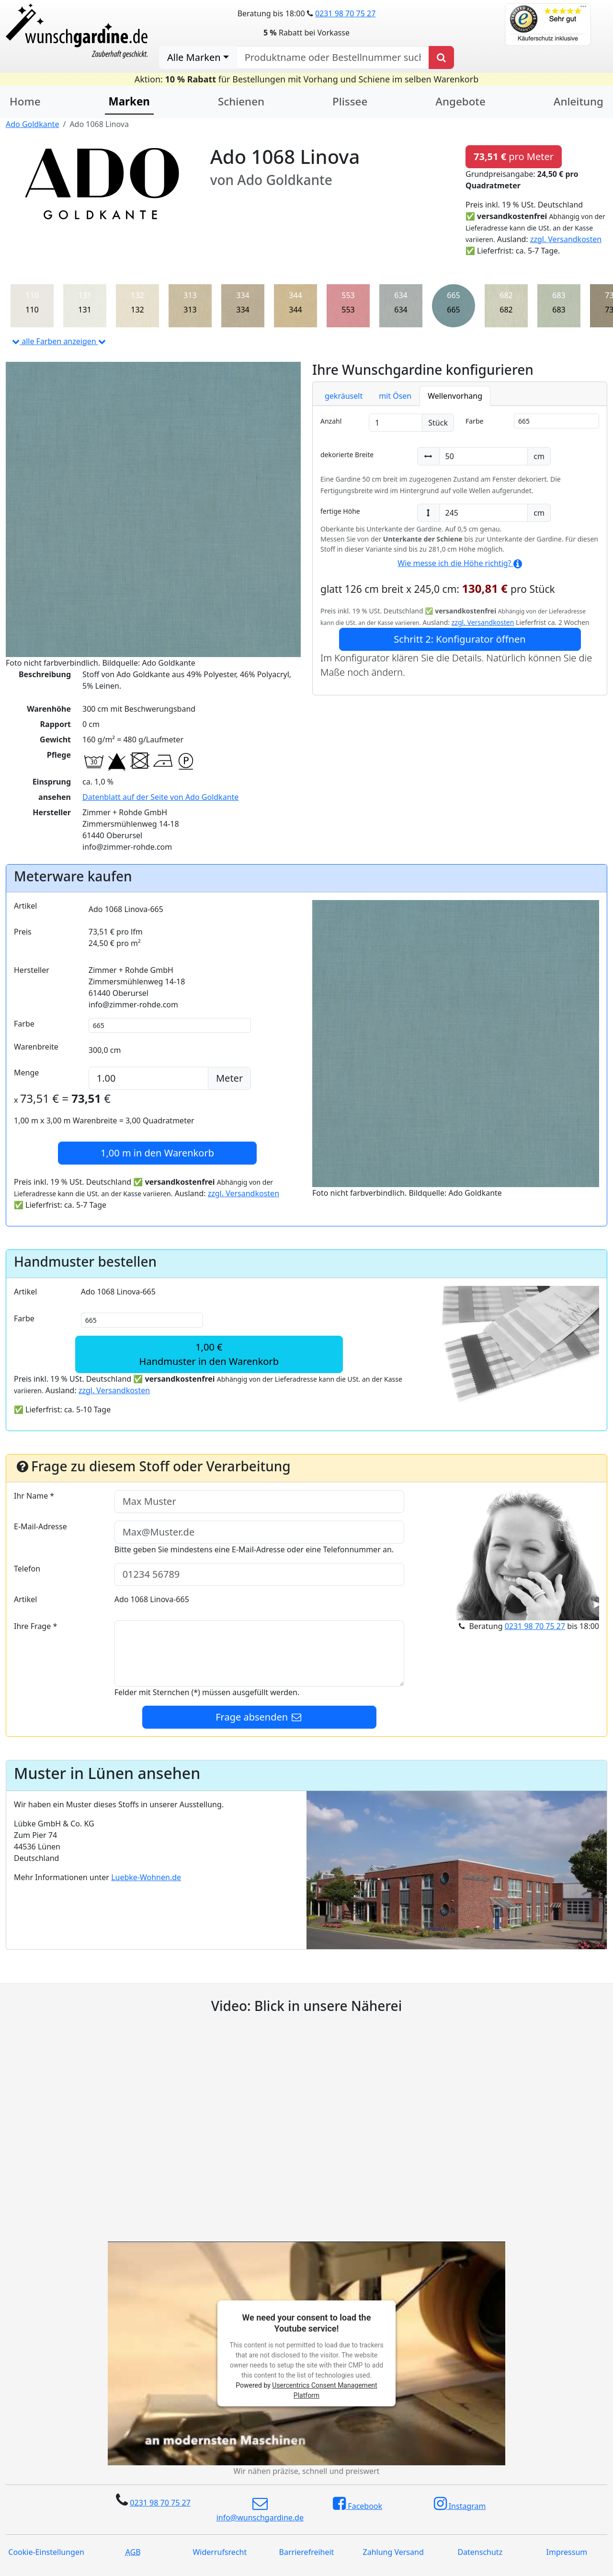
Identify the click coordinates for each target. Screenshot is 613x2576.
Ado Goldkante (32, 124)
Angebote (460, 101)
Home (25, 101)
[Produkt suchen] (441, 57)
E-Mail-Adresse (40, 1526)
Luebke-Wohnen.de (146, 1877)
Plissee (349, 101)
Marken (129, 101)
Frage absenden (259, 1716)
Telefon (27, 1568)
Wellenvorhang (455, 396)
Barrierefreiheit (306, 2552)
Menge (26, 1072)
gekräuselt (344, 396)
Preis (23, 931)
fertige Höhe (340, 511)
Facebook (357, 2503)
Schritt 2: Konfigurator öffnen (459, 639)
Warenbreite (36, 1046)
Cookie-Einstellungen (46, 2552)
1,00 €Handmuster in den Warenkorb (209, 1354)
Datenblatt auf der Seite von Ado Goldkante (160, 797)
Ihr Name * (34, 1495)
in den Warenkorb (157, 1152)
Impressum (567, 2552)
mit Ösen (395, 396)
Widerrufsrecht (220, 2552)
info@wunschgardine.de (260, 2509)
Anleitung (578, 101)
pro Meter (514, 156)
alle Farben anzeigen (59, 341)
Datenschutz (479, 2552)
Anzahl (330, 421)
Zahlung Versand (393, 2552)
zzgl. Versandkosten (566, 239)
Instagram (460, 2503)
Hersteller (31, 970)
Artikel (25, 906)
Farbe (474, 421)
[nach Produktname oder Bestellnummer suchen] (333, 57)
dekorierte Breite (347, 454)
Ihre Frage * (35, 1626)
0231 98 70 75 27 (345, 13)
